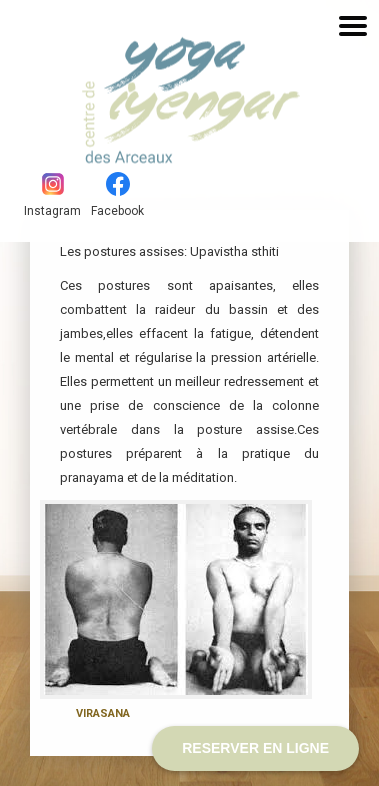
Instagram (52, 195)
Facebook (117, 195)
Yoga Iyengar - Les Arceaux (134, 89)
